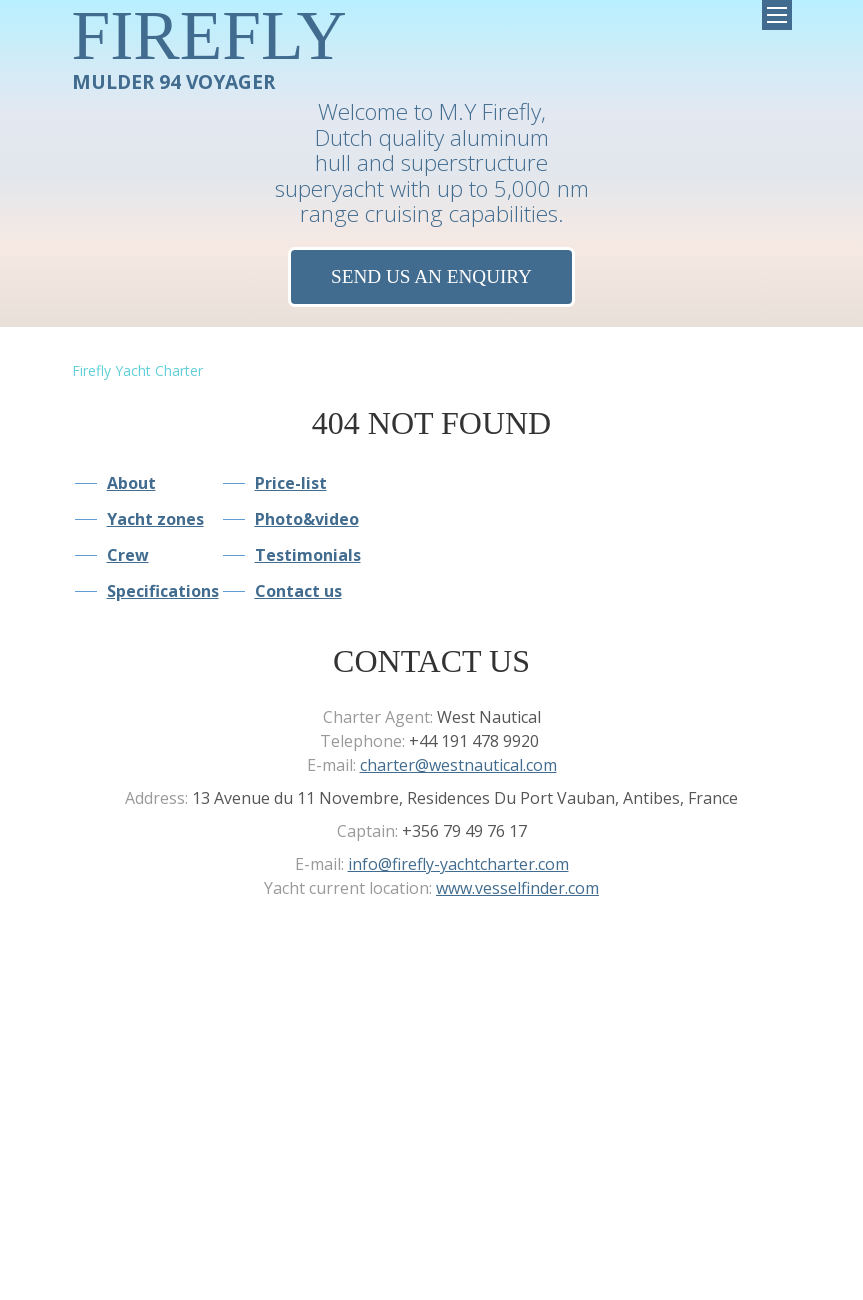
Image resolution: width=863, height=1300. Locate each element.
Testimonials (308, 555)
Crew (128, 555)
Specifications (163, 591)
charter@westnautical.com (458, 765)
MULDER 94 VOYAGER (209, 46)
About (131, 483)
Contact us (298, 591)
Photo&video (307, 519)
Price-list (291, 483)
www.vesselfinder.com (517, 888)
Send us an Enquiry (431, 276)
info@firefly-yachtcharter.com (458, 864)
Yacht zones (155, 519)
